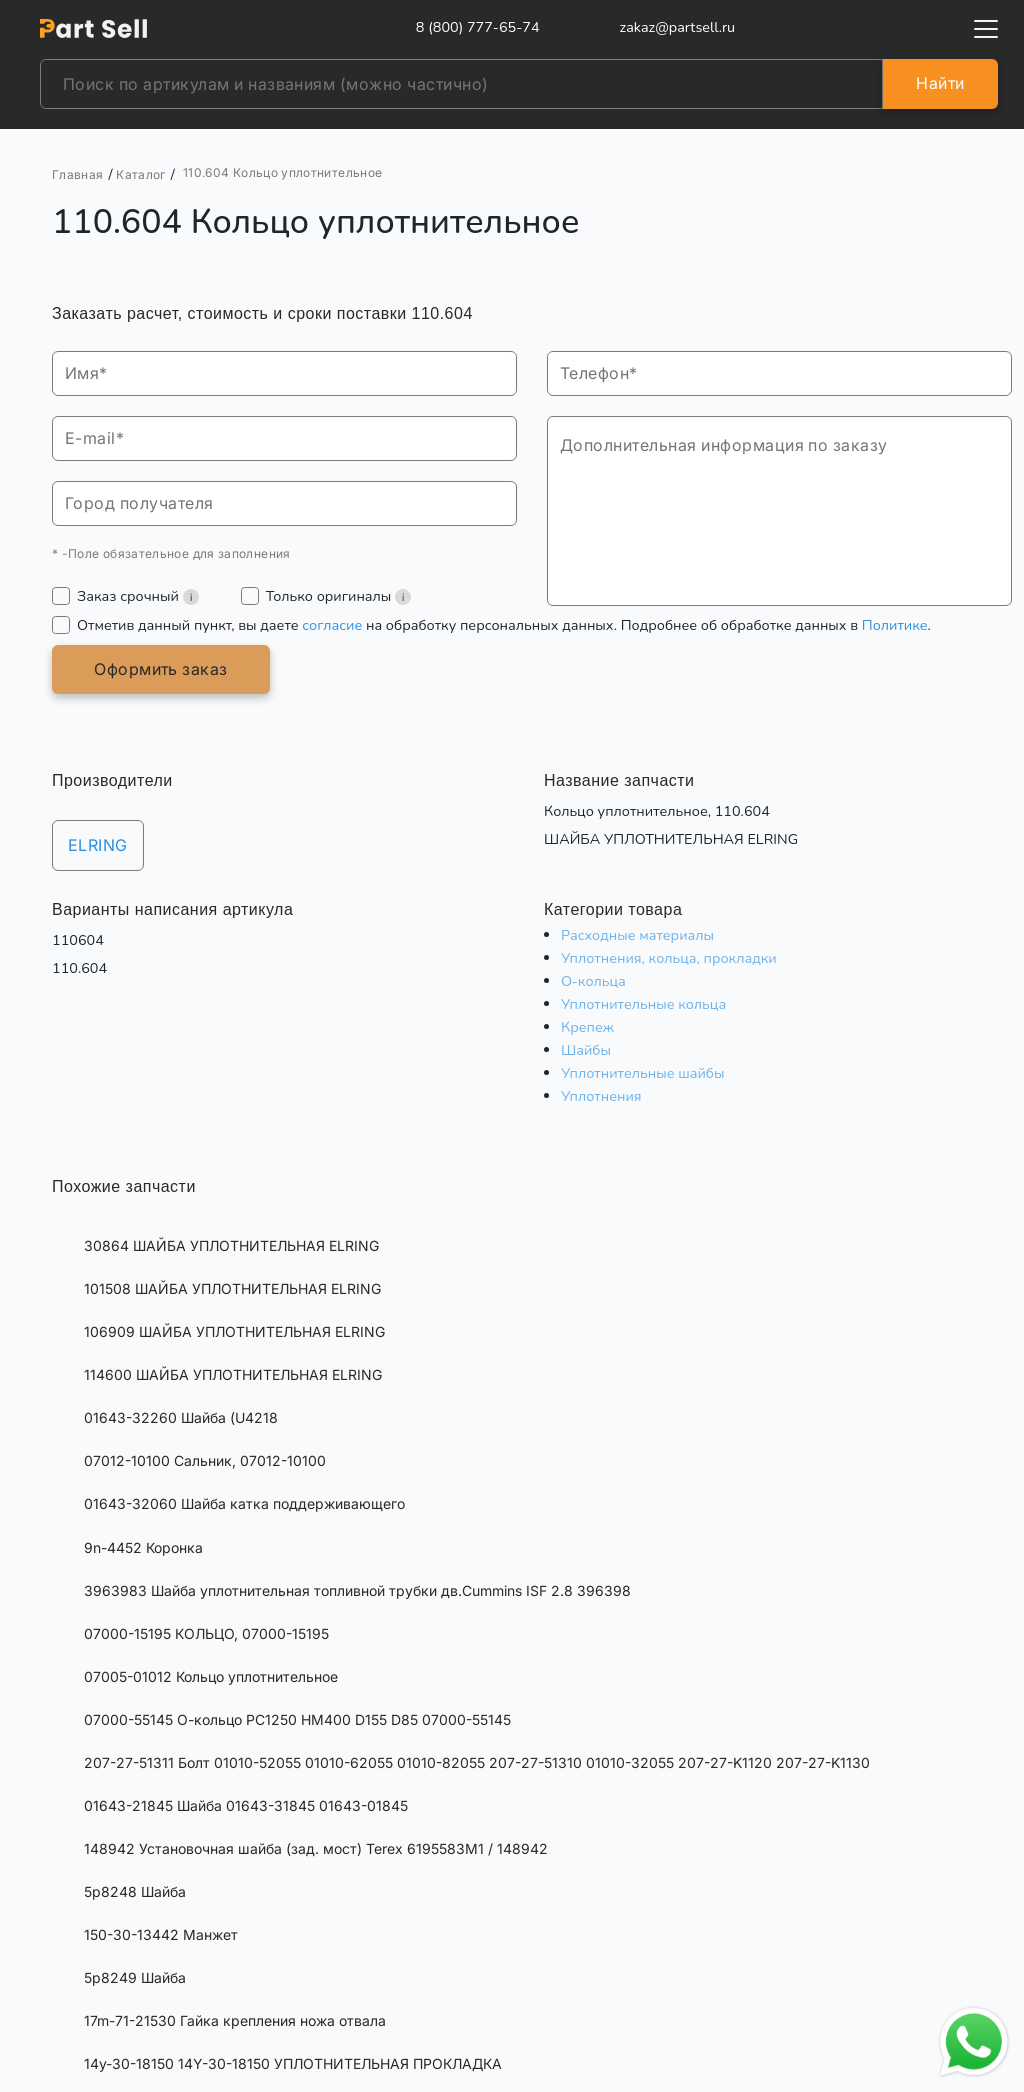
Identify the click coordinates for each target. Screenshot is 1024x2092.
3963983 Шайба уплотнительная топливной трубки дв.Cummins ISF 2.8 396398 (357, 1590)
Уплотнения (601, 1096)
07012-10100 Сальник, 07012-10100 (205, 1460)
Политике (895, 625)
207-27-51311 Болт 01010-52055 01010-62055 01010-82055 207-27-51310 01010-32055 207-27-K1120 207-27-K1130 (477, 1762)
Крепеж (587, 1027)
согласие (332, 625)
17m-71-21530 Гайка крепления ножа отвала (235, 2020)
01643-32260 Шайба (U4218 (181, 1417)
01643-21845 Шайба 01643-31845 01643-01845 (246, 1805)
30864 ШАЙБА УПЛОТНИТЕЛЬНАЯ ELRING (231, 1245)
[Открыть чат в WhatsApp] (974, 2042)
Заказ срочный (138, 596)
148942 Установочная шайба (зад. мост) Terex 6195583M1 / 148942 (316, 1848)
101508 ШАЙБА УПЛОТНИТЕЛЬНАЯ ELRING (232, 1288)
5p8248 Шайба (135, 1891)
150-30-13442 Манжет (161, 1934)
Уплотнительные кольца (643, 1004)
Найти (940, 83)
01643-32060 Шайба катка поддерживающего (244, 1503)
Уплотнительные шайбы (643, 1073)
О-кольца (593, 981)
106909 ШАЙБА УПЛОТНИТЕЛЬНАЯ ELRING (234, 1331)
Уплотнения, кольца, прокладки (669, 958)
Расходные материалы (637, 935)
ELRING (98, 845)
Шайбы (586, 1050)
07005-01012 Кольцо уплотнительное (211, 1676)
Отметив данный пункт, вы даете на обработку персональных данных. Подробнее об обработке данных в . (504, 625)
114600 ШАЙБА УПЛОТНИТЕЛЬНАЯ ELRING (233, 1374)
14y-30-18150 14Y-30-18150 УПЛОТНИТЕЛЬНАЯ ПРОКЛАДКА (293, 2063)
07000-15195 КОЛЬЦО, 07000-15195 (206, 1633)
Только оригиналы (338, 596)
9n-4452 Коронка (143, 1547)
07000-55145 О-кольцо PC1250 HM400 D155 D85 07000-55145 (297, 1719)
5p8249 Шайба (135, 1977)
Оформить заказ (161, 669)
